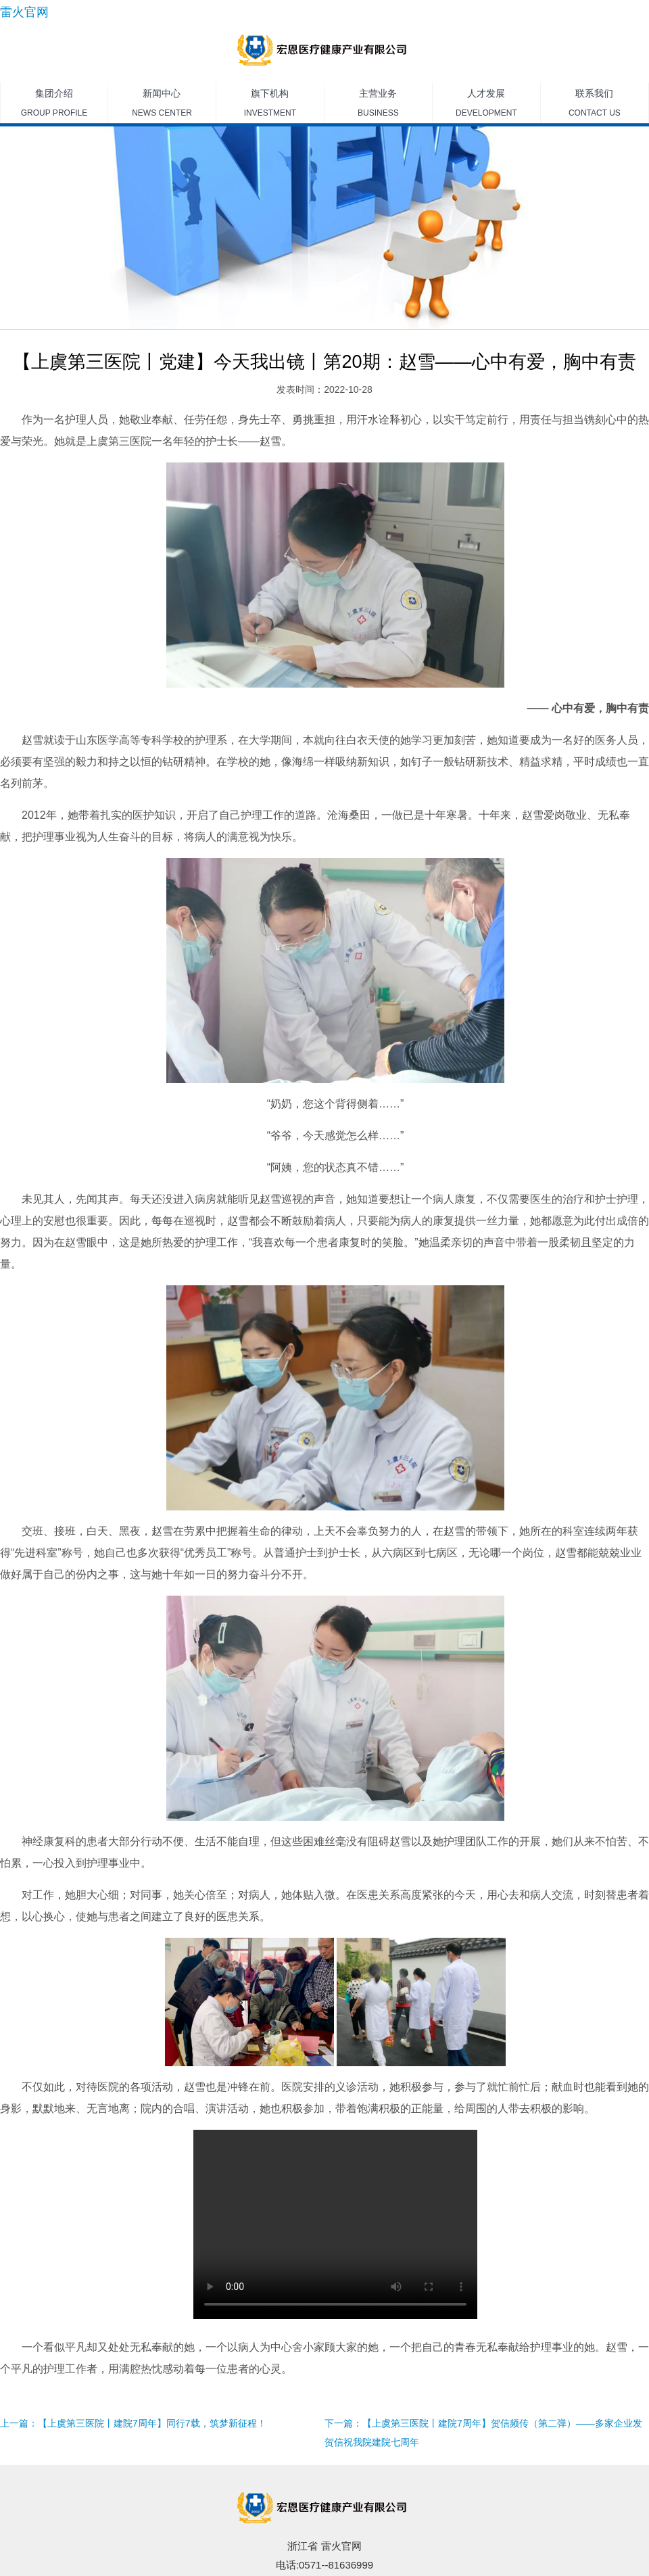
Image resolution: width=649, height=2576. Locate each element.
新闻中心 (162, 105)
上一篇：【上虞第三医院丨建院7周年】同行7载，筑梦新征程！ (133, 2423)
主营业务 (378, 105)
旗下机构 (270, 105)
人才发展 (486, 105)
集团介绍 (54, 105)
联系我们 (594, 105)
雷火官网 (24, 12)
